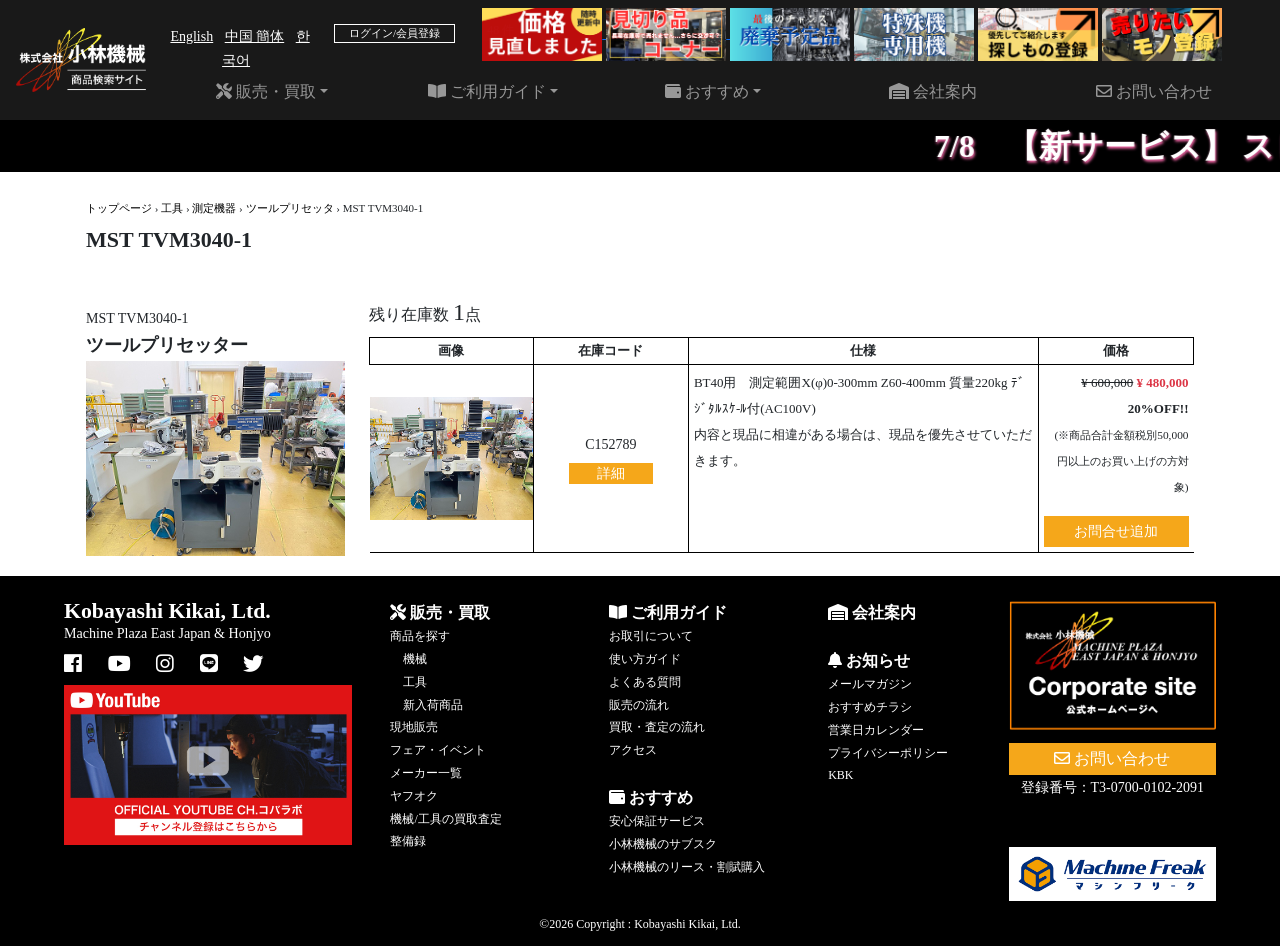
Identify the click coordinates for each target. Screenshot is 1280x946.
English (191, 36)
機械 (415, 659)
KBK (840, 775)
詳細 (611, 473)
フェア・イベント (438, 750)
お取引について (651, 636)
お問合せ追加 (1116, 531)
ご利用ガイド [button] (487, 91)
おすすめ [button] (707, 91)
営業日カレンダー (876, 730)
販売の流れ (639, 705)
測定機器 (214, 208)
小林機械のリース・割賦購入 (687, 867)
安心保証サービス (657, 821)
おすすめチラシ (870, 707)
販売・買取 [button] (266, 91)
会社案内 (933, 91)
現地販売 (414, 727)
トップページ (119, 208)
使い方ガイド (645, 659)
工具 (172, 208)
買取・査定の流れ (657, 727)
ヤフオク (414, 796)
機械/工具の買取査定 (445, 819)
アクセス (633, 750)
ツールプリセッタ (290, 208)
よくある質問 (645, 682)
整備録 (408, 841)
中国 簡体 (255, 36)
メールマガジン (870, 684)
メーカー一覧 (426, 773)
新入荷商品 (433, 705)
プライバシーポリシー (888, 753)
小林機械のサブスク (663, 844)
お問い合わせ (1154, 91)
